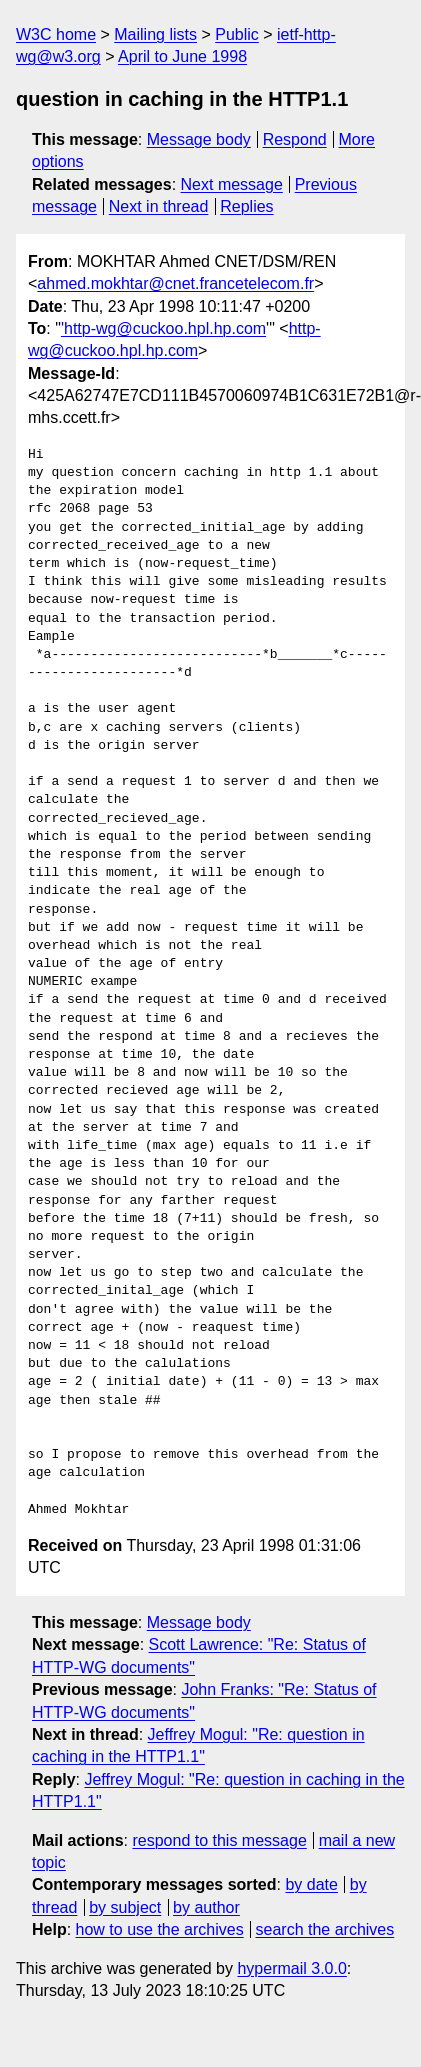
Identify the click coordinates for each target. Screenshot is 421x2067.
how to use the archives (160, 1929)
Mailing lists (155, 34)
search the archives (325, 1929)
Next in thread (159, 206)
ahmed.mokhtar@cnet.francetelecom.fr (175, 283)
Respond (295, 139)
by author (206, 1907)
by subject (125, 1907)
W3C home (56, 34)
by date (311, 1884)
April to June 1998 (182, 56)
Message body (199, 139)
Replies (246, 206)
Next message (232, 184)
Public (237, 34)
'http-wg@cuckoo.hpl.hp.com (163, 328)
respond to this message (219, 1840)
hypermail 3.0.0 (291, 1968)
